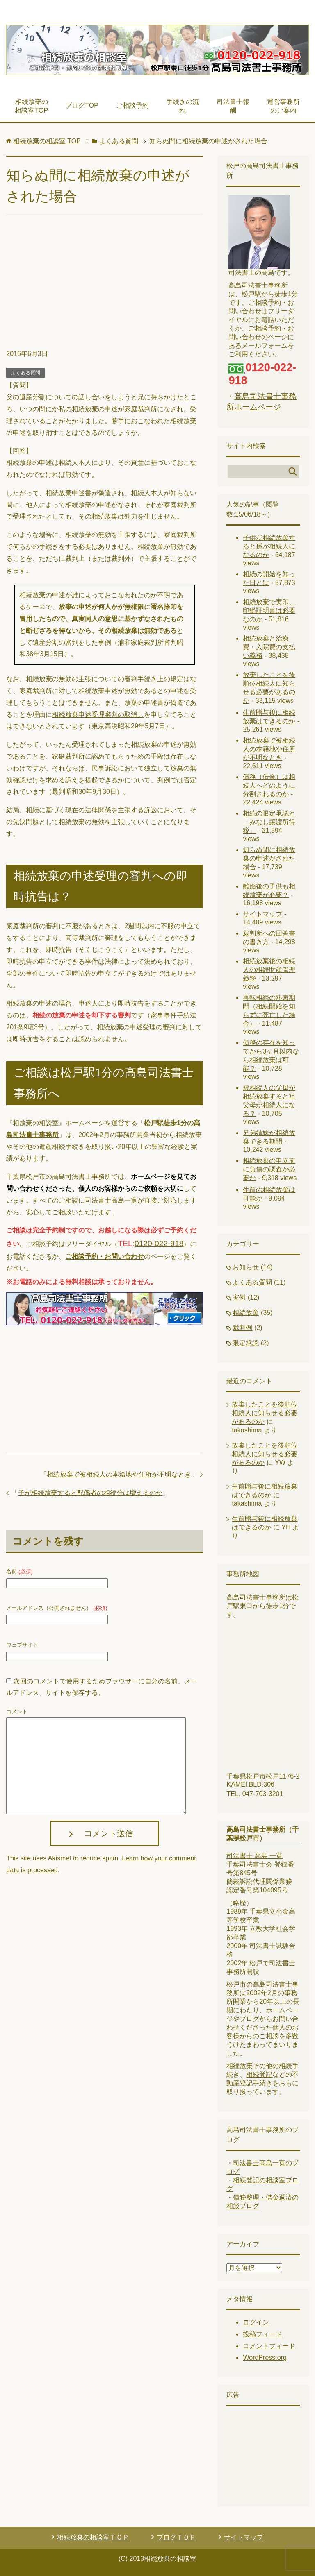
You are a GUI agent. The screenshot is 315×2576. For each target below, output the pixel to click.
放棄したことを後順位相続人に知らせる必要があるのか (264, 1413)
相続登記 (259, 2074)
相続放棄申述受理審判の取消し (98, 714)
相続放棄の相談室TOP (31, 106)
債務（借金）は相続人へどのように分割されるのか (269, 785)
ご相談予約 (132, 105)
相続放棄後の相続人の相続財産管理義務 (269, 970)
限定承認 (246, 1342)
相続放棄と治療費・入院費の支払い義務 (269, 647)
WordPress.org (264, 2357)
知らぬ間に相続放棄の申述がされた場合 (269, 858)
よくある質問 (25, 373)
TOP (47, 141)
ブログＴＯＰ (176, 2537)
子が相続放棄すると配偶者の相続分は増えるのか (90, 1492)
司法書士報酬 (233, 106)
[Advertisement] (104, 286)
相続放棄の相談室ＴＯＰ (93, 2537)
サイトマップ (262, 914)
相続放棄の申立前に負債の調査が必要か (269, 1169)
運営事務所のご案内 (283, 106)
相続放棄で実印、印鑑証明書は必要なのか (269, 610)
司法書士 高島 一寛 (254, 1855)
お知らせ (246, 1267)
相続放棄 (246, 1312)
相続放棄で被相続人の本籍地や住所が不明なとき (119, 1474)
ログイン (256, 2322)
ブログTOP (81, 105)
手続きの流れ (182, 106)
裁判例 (242, 1327)
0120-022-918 (159, 1243)
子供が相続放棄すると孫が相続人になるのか (269, 546)
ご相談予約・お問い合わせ (104, 1256)
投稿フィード (262, 2334)
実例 (239, 1297)
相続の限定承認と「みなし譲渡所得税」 (269, 822)
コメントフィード (269, 2346)
